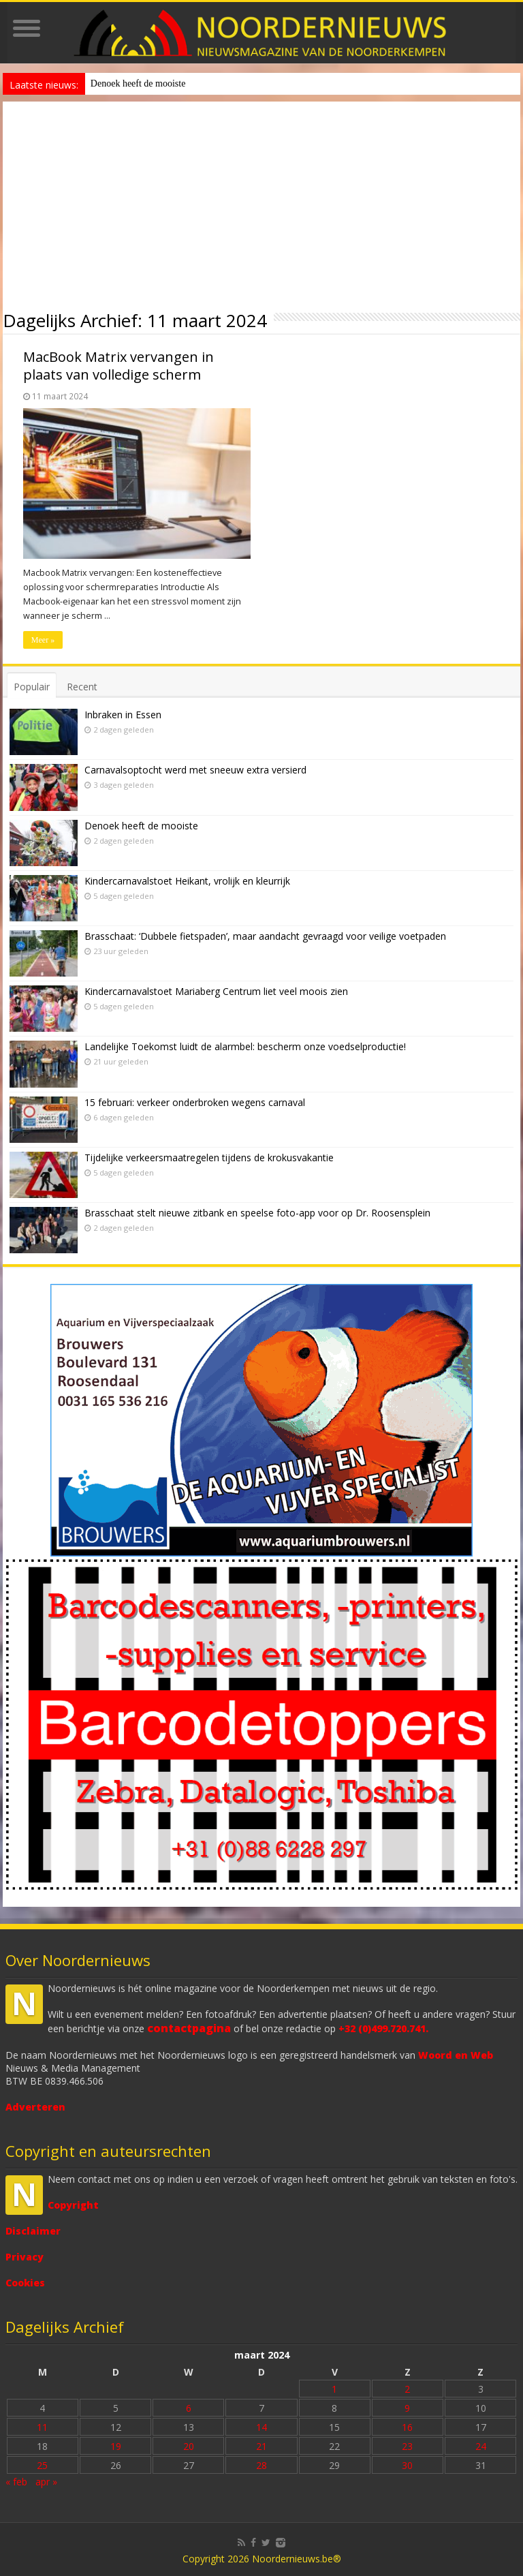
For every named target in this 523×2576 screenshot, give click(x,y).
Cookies (25, 2282)
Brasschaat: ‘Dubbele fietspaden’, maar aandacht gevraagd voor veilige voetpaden (265, 936)
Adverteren (35, 2106)
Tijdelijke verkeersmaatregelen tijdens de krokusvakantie (209, 1157)
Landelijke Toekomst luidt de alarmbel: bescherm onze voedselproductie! (245, 1046)
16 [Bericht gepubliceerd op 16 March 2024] (407, 2427)
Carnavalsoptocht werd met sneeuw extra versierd (195, 769)
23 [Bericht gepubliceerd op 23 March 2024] (407, 2446)
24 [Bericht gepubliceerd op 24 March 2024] (480, 2446)
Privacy (24, 2256)
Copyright (73, 2204)
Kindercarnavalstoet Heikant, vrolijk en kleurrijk (187, 880)
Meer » (42, 640)
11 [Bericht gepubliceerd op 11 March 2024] (42, 2427)
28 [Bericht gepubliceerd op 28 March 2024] (261, 2465)
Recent (82, 686)
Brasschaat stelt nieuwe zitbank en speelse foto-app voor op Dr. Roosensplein (257, 1212)
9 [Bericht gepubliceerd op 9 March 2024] (407, 2408)
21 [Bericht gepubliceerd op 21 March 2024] (261, 2446)
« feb (16, 2481)
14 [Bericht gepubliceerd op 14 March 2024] (261, 2427)
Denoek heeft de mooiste (138, 83)
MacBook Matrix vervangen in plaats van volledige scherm (118, 366)
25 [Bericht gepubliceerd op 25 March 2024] (42, 2465)
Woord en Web (455, 2055)
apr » (46, 2481)
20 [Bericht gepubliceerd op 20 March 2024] (188, 2446)
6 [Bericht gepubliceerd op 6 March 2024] (188, 2408)
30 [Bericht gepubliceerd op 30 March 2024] (407, 2465)
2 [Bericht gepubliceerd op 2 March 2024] (407, 2388)
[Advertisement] (261, 203)
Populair (32, 686)
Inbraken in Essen (122, 714)
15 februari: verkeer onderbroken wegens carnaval (194, 1102)
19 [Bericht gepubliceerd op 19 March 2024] (115, 2446)
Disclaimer (33, 2230)
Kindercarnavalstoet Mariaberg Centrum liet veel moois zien (216, 991)
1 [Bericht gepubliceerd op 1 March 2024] (334, 2388)
